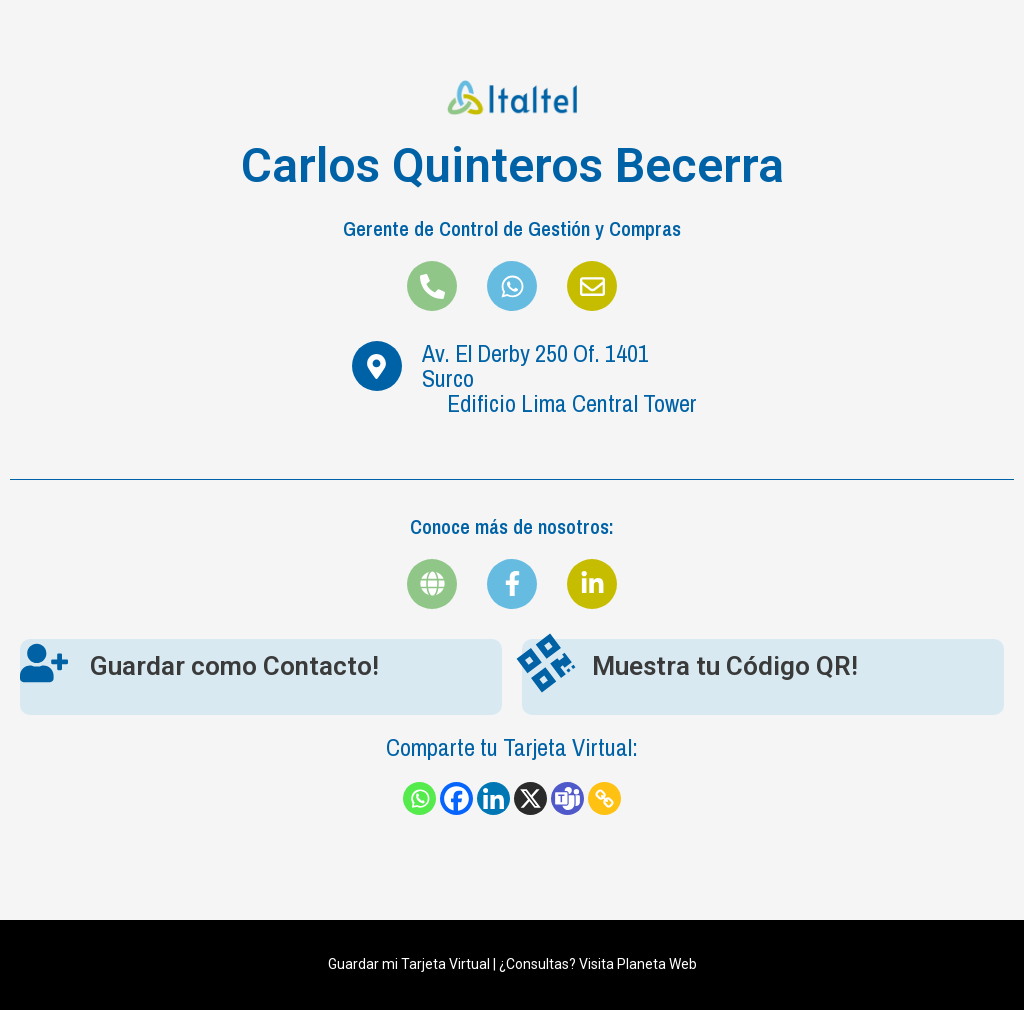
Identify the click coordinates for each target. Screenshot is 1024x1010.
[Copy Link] (604, 798)
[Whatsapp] (419, 798)
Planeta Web (657, 964)
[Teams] (567, 798)
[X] (530, 798)
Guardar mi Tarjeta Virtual (409, 964)
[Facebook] (456, 798)
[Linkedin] (493, 798)
